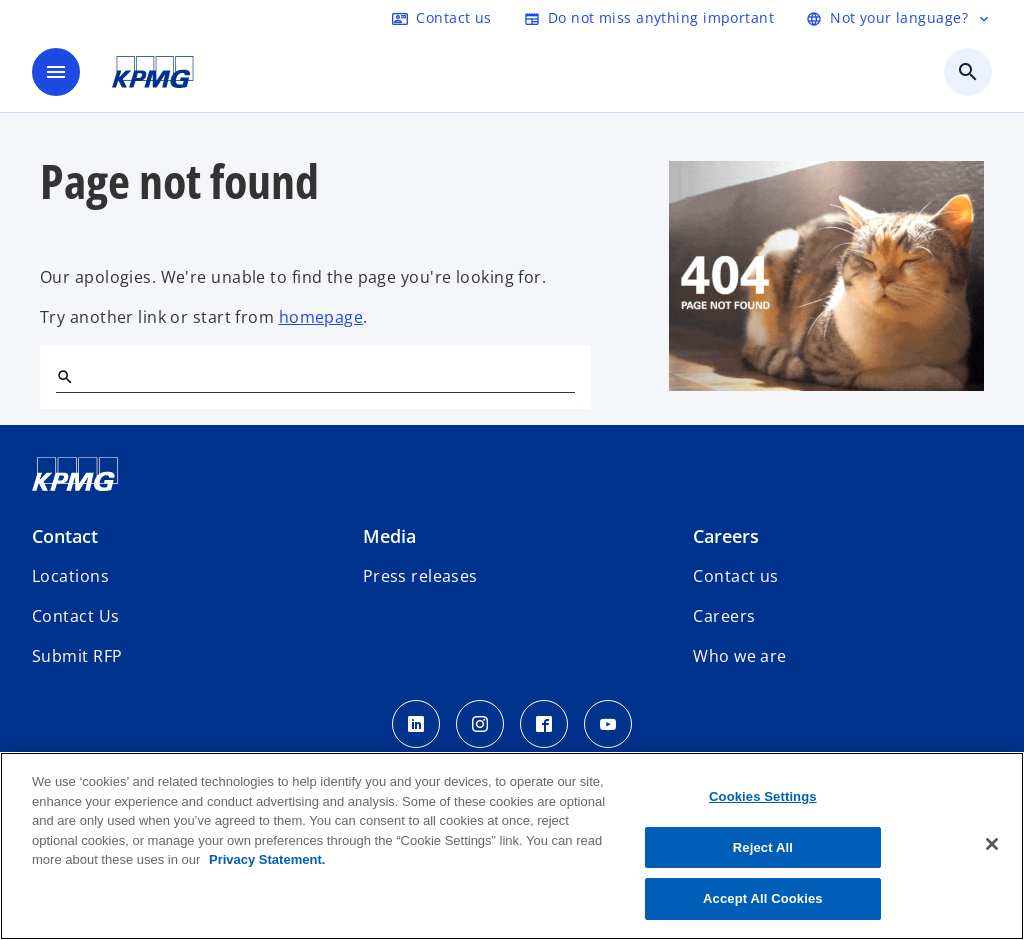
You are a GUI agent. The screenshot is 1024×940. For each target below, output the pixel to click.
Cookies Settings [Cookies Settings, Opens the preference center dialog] (763, 796)
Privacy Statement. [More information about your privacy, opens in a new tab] (267, 859)
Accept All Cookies (763, 898)
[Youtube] (608, 724)
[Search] (64, 376)
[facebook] (544, 724)
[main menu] (56, 72)
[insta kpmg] (480, 724)
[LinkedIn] (416, 724)
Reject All (763, 847)
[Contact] (441, 18)
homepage (321, 317)
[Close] (992, 844)
